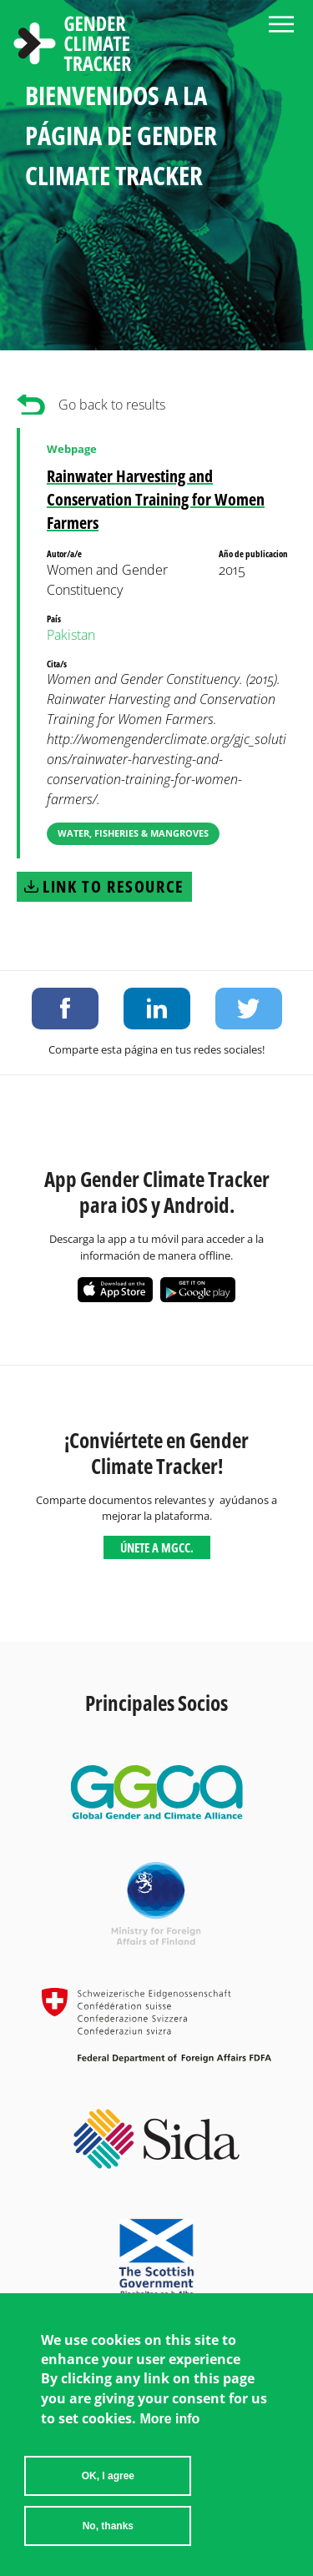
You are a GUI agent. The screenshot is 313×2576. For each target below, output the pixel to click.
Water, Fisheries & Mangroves (133, 833)
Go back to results (111, 404)
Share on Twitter (248, 1008)
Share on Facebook (65, 1008)
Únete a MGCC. (157, 1547)
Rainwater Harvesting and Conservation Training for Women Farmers (156, 499)
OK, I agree (108, 2487)
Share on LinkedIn (157, 1008)
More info (169, 2430)
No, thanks (108, 2537)
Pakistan (71, 635)
